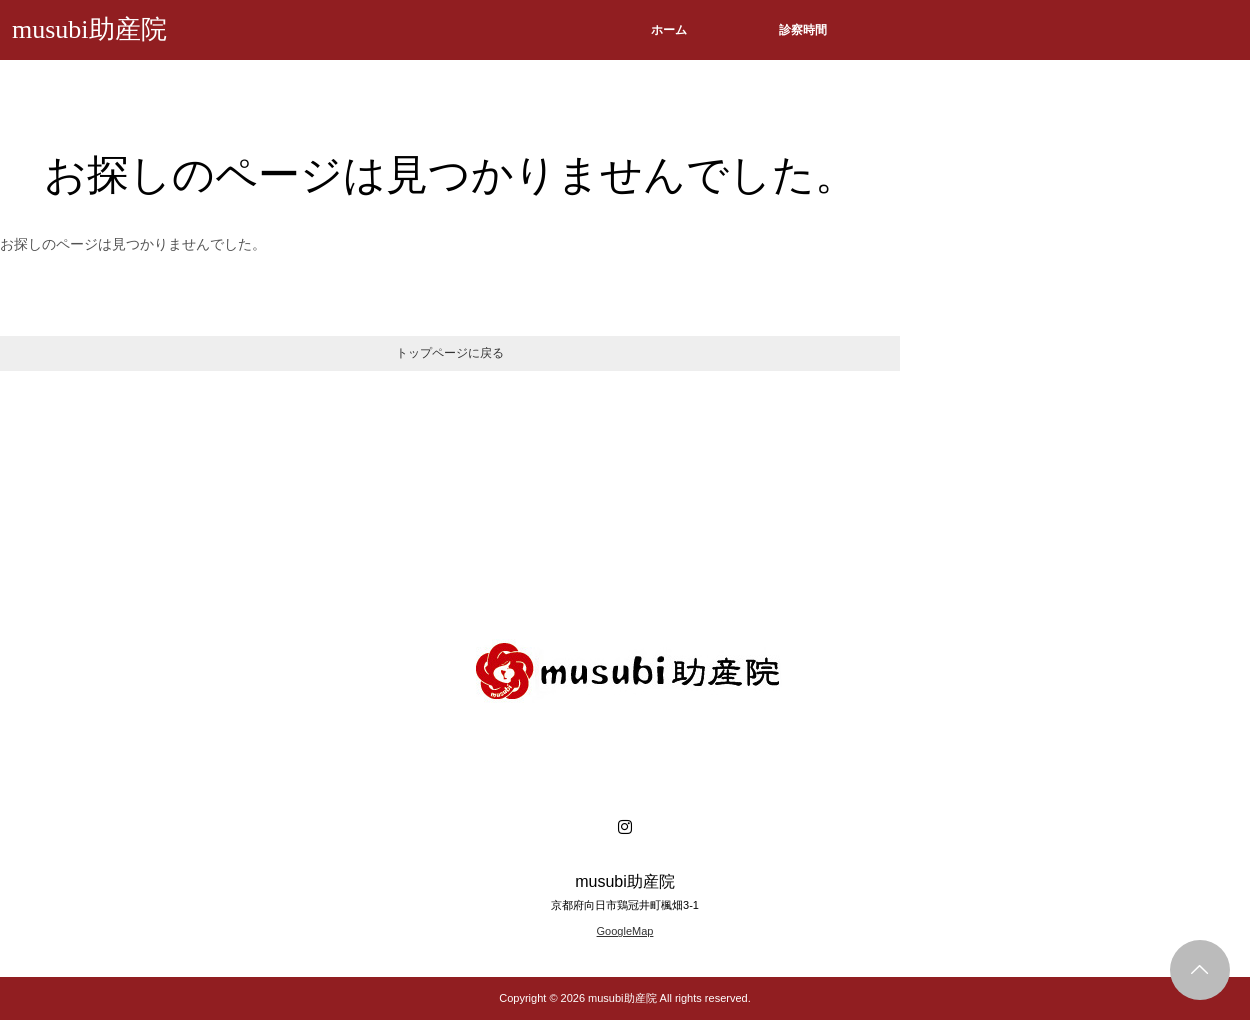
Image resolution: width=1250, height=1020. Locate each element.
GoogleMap (625, 931)
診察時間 (803, 30)
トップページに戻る (450, 353)
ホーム (669, 30)
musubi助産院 (89, 29)
